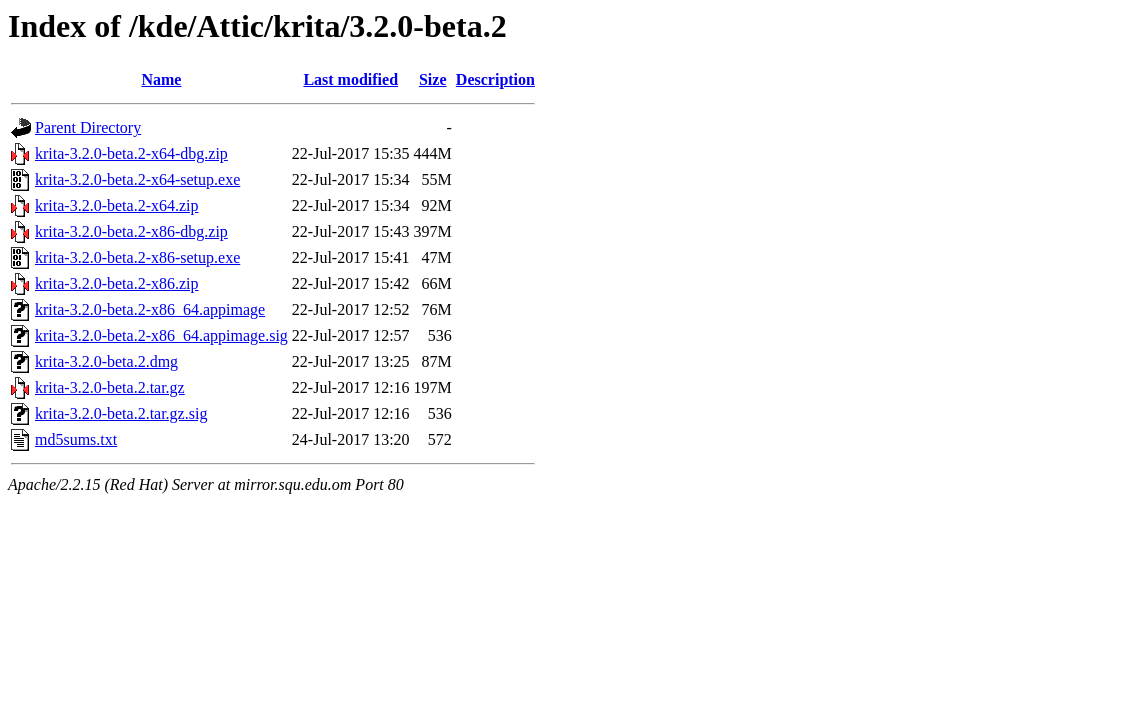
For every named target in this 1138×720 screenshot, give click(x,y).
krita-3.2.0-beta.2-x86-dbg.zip (131, 231)
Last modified (350, 79)
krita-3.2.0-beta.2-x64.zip (117, 205)
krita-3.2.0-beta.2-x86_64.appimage (150, 309)
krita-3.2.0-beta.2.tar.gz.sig (121, 413)
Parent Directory (88, 127)
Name (161, 79)
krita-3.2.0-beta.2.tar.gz (110, 387)
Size (433, 79)
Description (495, 79)
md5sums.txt (76, 439)
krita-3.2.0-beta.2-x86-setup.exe (137, 257)
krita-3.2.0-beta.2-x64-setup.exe (137, 179)
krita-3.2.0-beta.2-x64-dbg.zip (131, 153)
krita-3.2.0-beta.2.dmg (106, 361)
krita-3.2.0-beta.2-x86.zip (117, 283)
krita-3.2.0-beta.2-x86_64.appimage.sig (161, 335)
